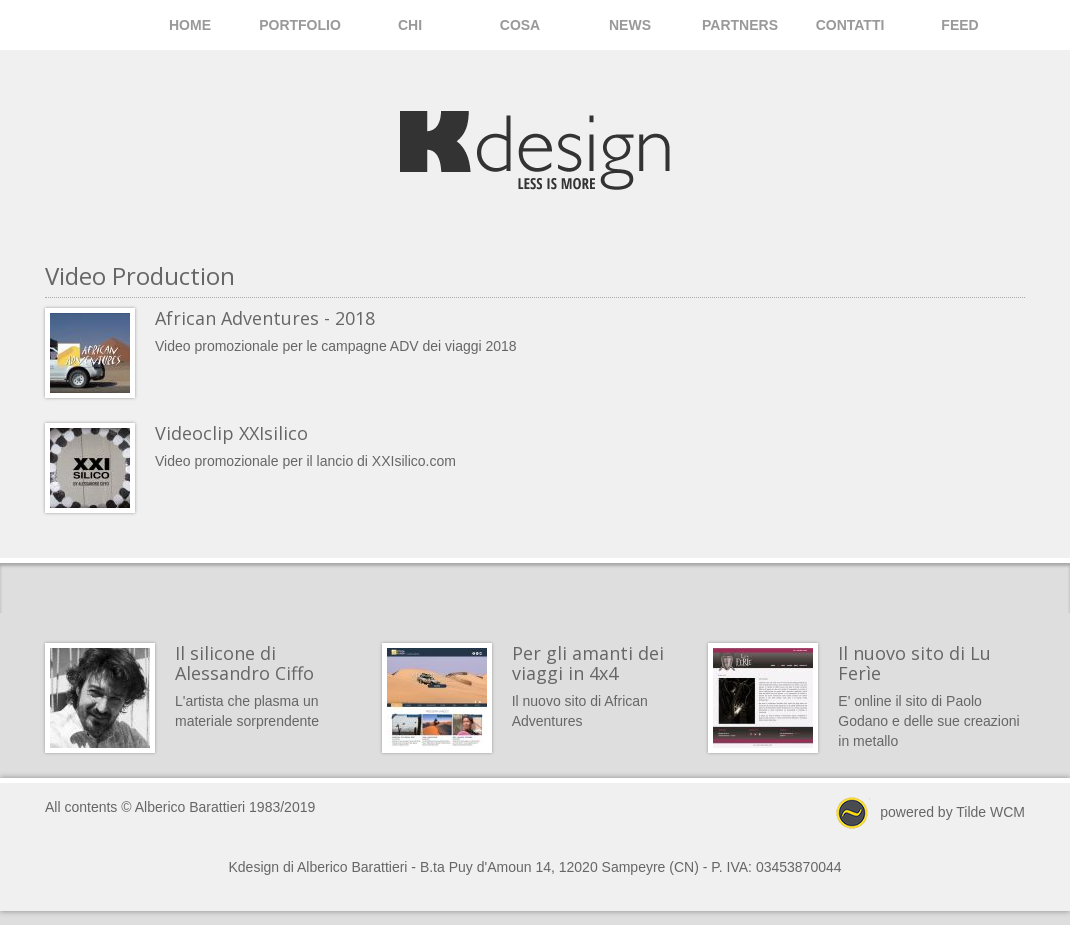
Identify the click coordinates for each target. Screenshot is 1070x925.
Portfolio (300, 25)
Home (190, 25)
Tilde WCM (990, 812)
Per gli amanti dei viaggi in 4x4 (588, 663)
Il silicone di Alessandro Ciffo (244, 663)
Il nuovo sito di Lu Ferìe (914, 663)
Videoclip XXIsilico (231, 433)
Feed (959, 25)
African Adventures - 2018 (265, 318)
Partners (740, 25)
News (630, 25)
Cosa (520, 25)
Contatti (850, 25)
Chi (410, 25)
